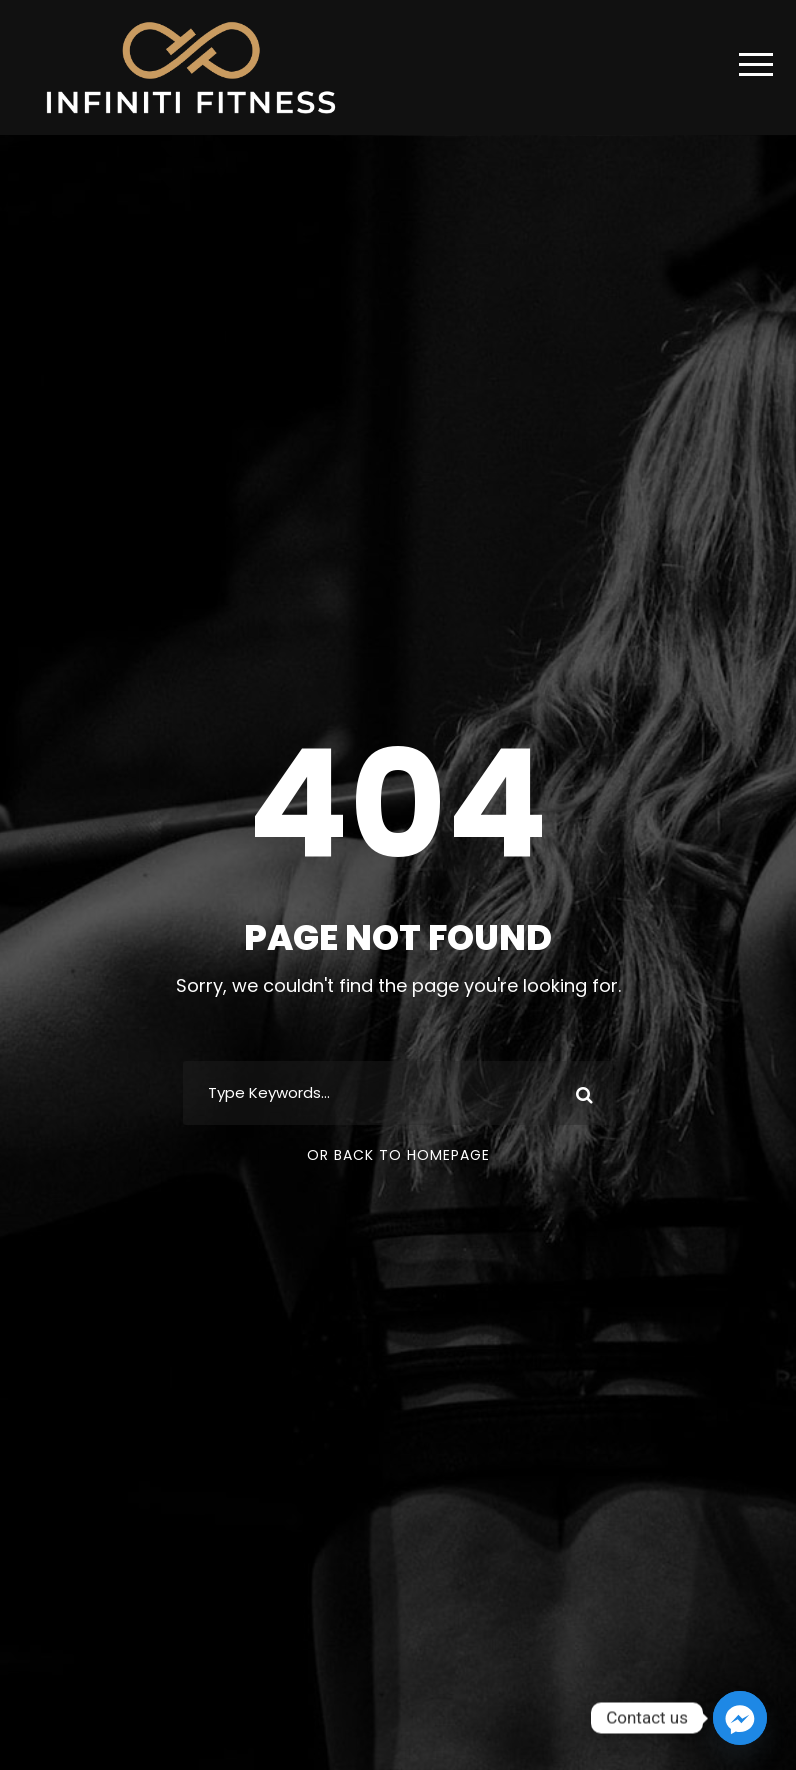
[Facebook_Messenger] (740, 1718)
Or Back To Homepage (398, 1155)
